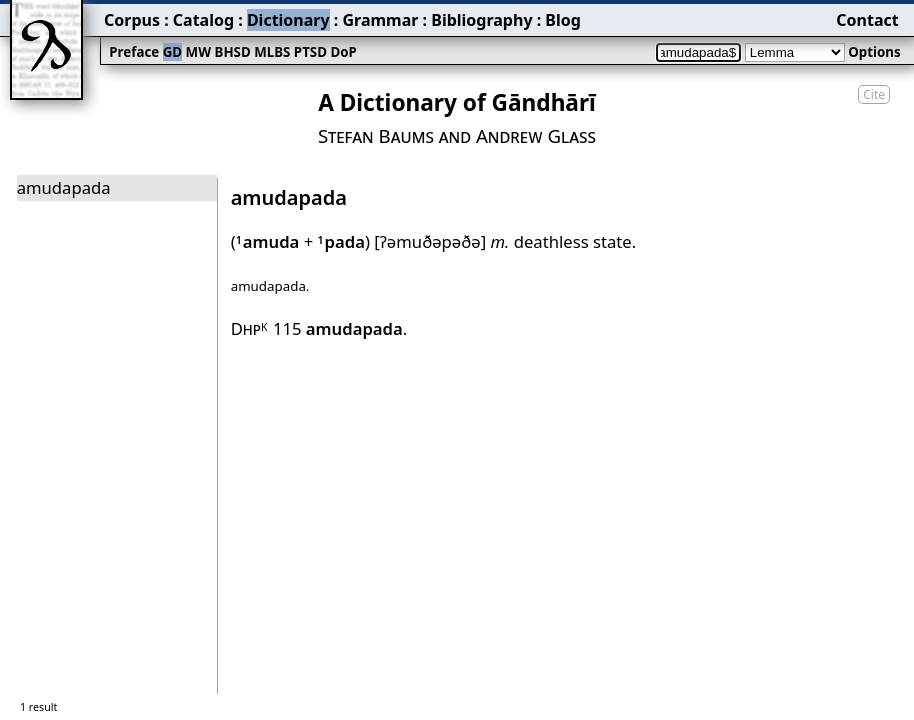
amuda (268, 241)
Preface (134, 52)
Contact (867, 20)
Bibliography (481, 20)
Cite (874, 94)
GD (172, 52)
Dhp (250, 328)
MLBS (272, 52)
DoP (343, 52)
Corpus (132, 20)
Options (874, 52)
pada (341, 241)
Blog (563, 20)
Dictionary (288, 20)
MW (198, 52)
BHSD (233, 52)
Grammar (380, 20)
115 (338, 328)
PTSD (310, 52)
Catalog (203, 20)
